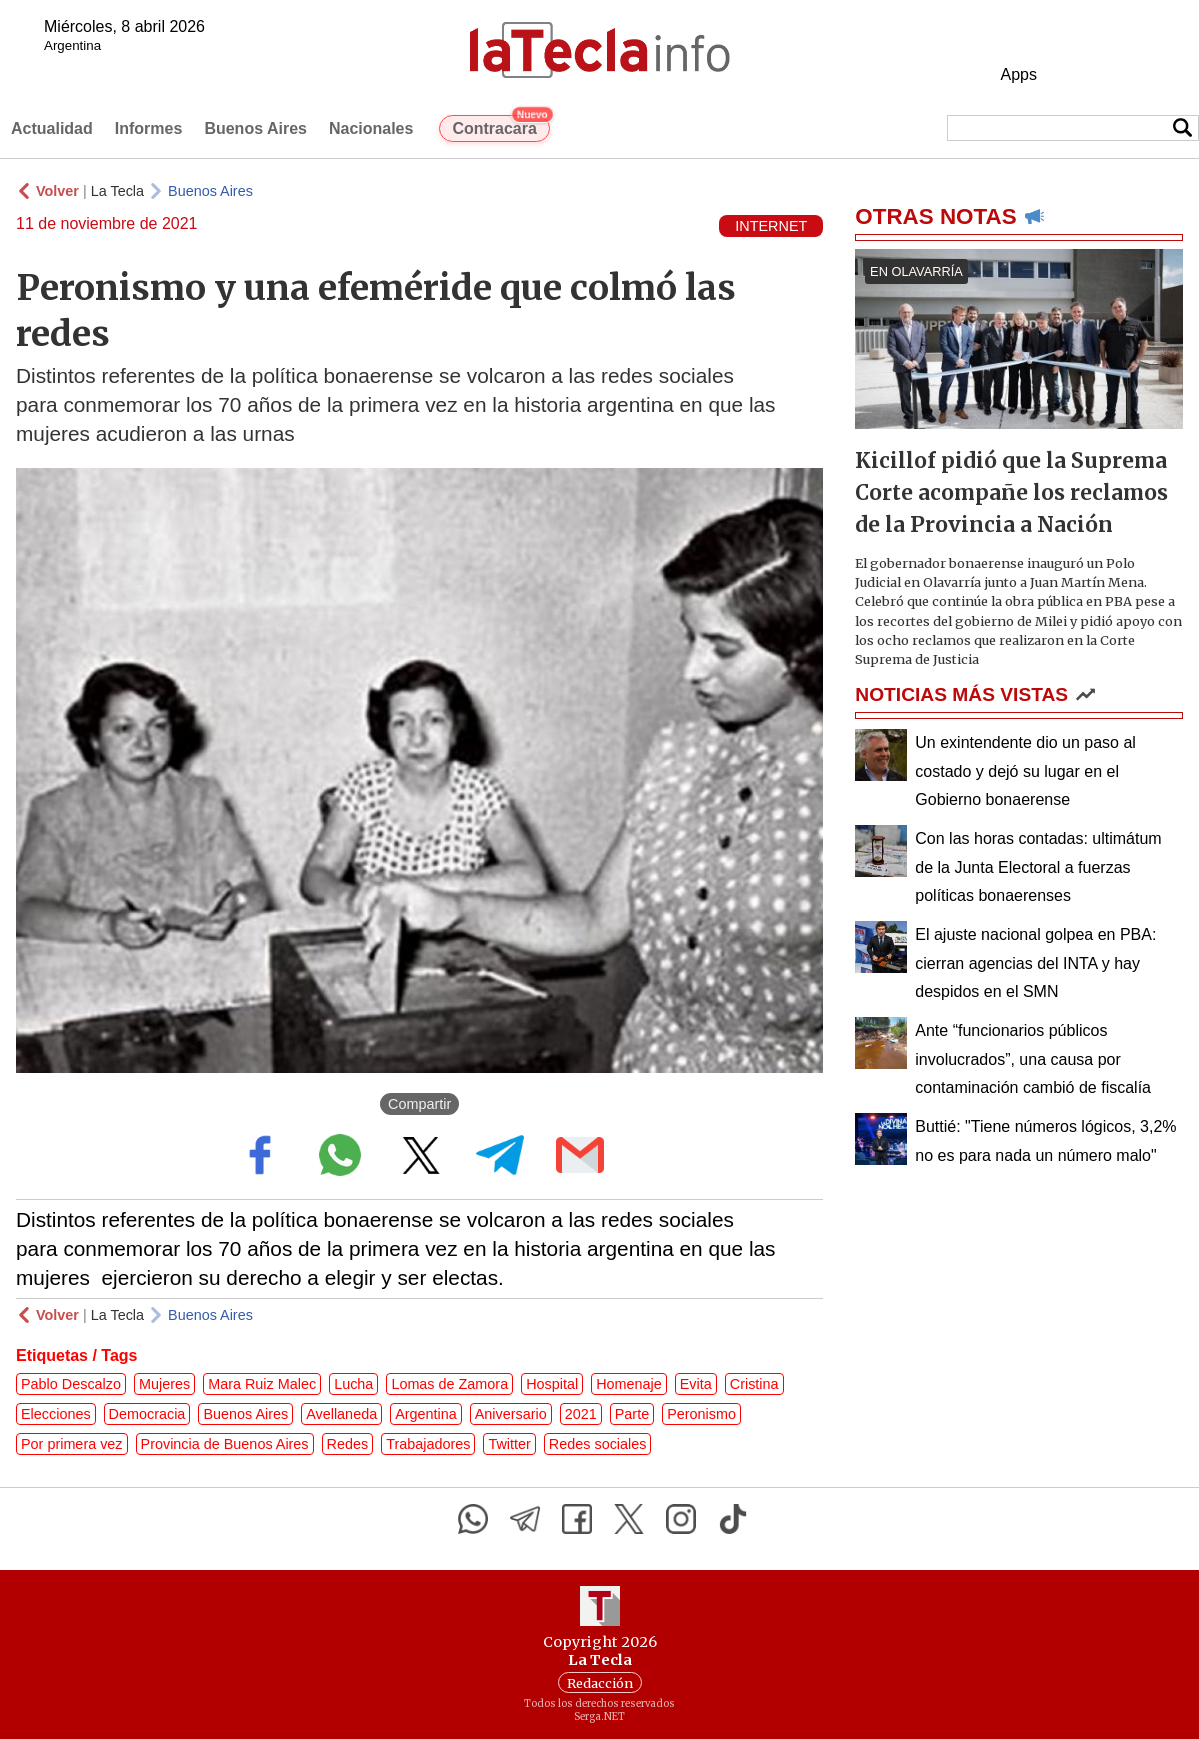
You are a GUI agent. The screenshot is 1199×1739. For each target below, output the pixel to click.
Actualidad (52, 128)
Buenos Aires (255, 128)
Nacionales (371, 128)
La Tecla (117, 191)
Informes (149, 128)
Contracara (500, 126)
